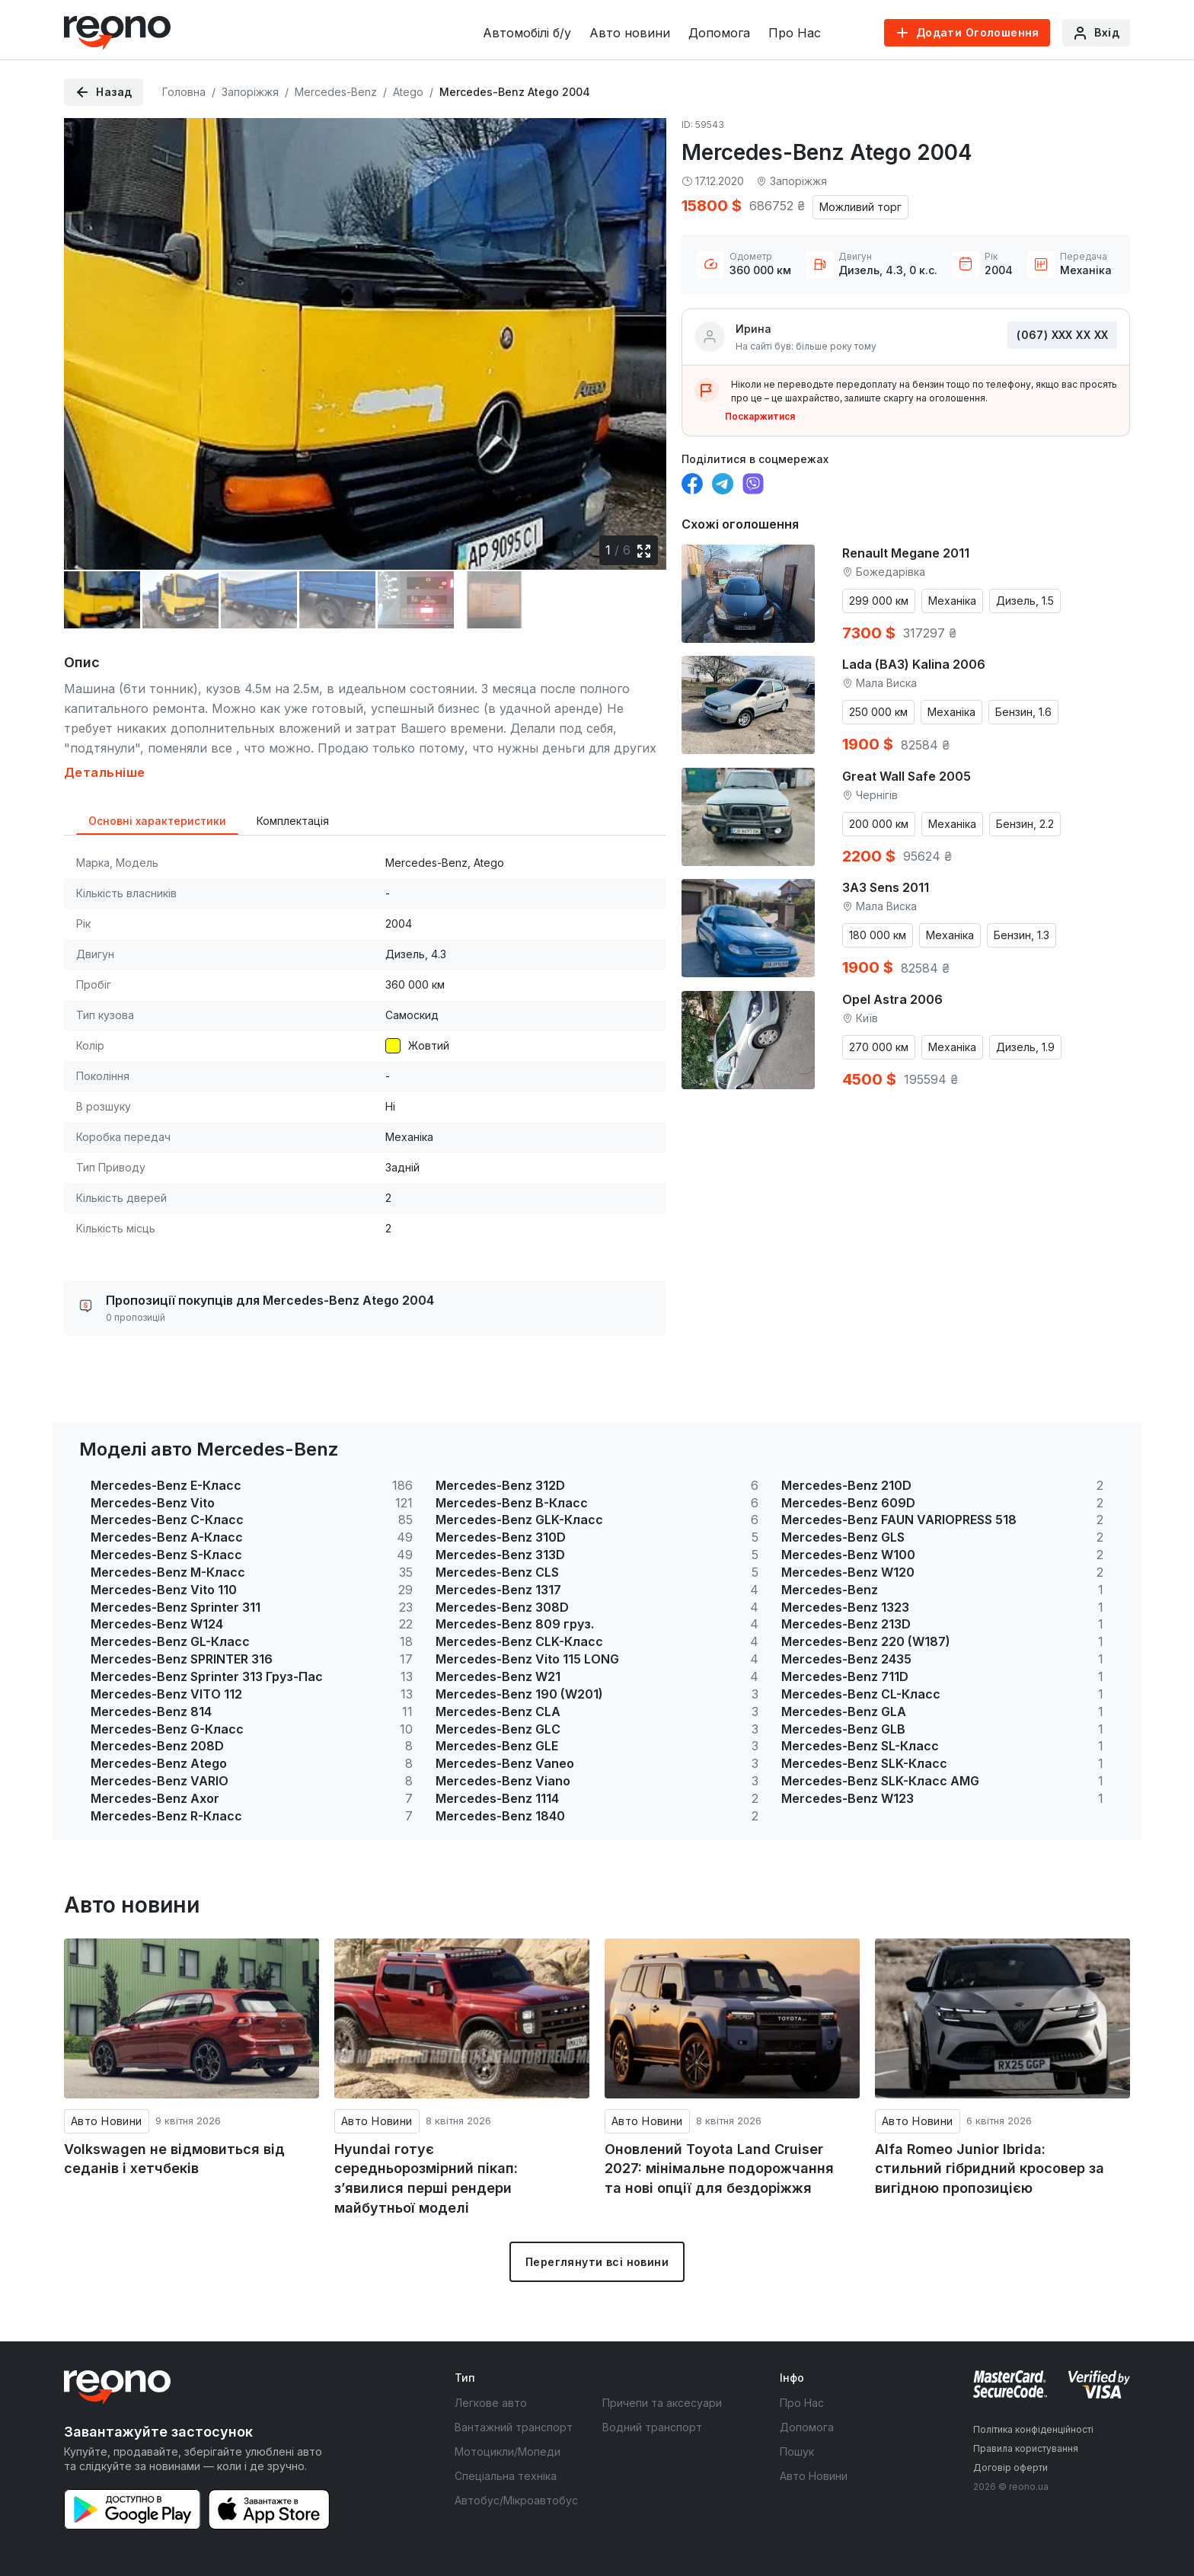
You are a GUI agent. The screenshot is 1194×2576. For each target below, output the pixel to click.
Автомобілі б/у (527, 32)
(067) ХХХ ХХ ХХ (1062, 334)
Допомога (719, 32)
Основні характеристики (157, 820)
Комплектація (293, 820)
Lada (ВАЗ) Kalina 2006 (913, 664)
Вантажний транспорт (514, 2427)
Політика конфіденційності (1033, 2429)
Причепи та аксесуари (662, 2402)
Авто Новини (106, 2120)
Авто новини (629, 32)
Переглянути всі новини (597, 2261)
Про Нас (794, 32)
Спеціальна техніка (506, 2475)
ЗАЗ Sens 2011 (885, 887)
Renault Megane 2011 (905, 553)
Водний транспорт (652, 2427)
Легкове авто (491, 2402)
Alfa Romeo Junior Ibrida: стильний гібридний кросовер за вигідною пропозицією (989, 2168)
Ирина (753, 328)
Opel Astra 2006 (892, 999)
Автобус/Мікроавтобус (516, 2500)
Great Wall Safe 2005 (906, 776)
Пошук (797, 2451)
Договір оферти (1010, 2467)
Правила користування (1025, 2448)
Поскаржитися (760, 416)
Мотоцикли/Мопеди (507, 2451)
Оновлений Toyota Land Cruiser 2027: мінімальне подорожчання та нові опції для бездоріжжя (719, 2168)
